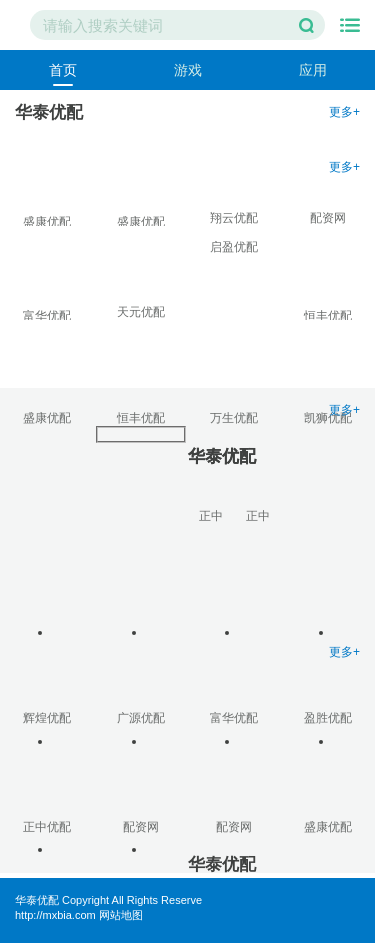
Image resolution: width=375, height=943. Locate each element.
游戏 (188, 70)
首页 (63, 70)
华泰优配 (37, 900)
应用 (313, 70)
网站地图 (121, 915)
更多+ (344, 112)
